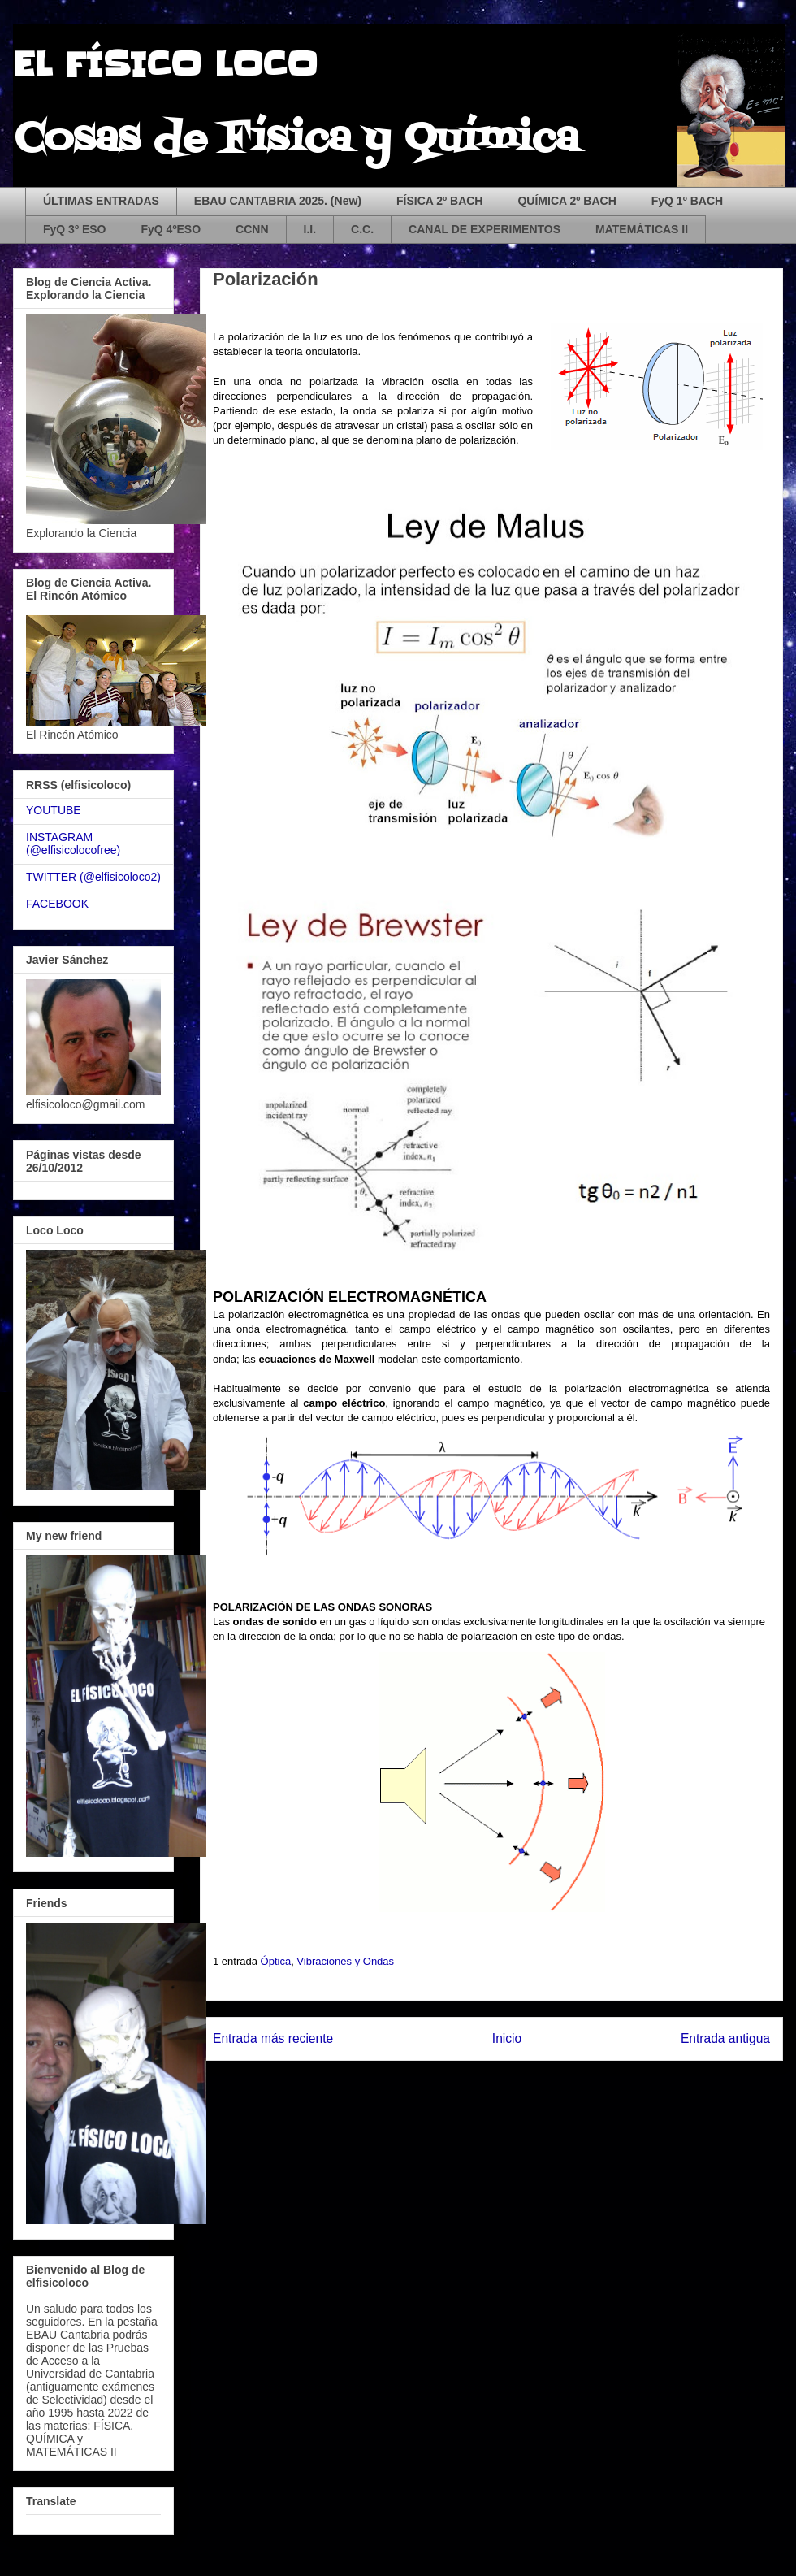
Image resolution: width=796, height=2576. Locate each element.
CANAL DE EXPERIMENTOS (484, 229)
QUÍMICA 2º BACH (566, 200)
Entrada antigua (725, 2038)
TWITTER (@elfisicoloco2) (93, 876)
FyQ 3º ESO (74, 229)
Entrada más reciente (273, 2038)
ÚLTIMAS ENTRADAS (101, 200)
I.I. (310, 229)
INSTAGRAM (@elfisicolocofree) (73, 843)
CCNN (252, 229)
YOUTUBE (53, 810)
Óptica (276, 1961)
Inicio (506, 2038)
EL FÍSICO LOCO (165, 65)
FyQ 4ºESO (171, 229)
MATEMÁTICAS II (641, 229)
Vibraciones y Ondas (345, 1961)
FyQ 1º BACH (687, 200)
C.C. (362, 229)
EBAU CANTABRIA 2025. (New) (277, 200)
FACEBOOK (57, 903)
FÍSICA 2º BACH (439, 200)
